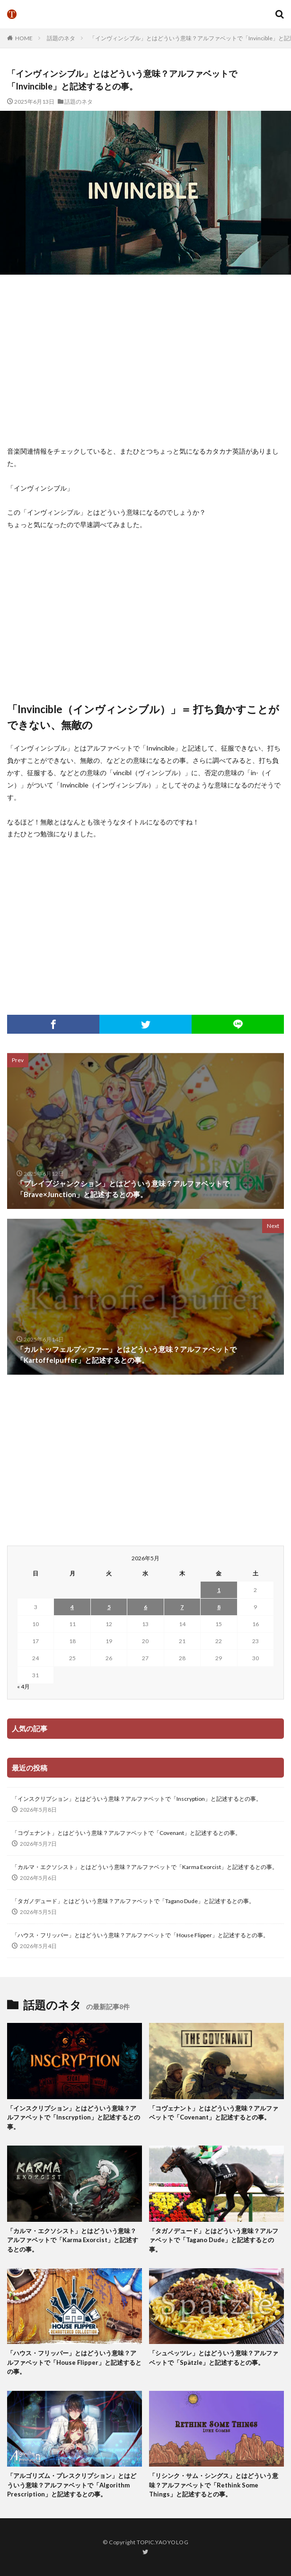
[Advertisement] (149, 360)
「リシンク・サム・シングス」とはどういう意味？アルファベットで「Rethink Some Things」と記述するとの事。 (213, 2485)
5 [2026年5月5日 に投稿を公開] (109, 1606)
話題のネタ (61, 38)
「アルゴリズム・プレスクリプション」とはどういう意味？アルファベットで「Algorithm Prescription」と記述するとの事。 (71, 2485)
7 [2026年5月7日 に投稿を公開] (182, 1606)
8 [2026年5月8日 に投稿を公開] (218, 1606)
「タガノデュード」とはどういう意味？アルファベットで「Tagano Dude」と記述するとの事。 (133, 1901)
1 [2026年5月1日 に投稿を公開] (218, 1589)
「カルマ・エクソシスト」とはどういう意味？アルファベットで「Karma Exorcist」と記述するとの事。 (145, 1866)
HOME (24, 38)
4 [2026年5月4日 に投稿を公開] (72, 1606)
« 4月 (23, 1686)
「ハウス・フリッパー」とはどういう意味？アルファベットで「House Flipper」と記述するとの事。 (140, 1935)
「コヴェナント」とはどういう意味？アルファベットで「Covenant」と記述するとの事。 (126, 1832)
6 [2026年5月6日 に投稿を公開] (145, 1606)
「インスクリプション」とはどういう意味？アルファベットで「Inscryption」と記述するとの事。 (137, 1798)
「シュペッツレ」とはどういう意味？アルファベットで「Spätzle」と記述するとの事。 (213, 2357)
